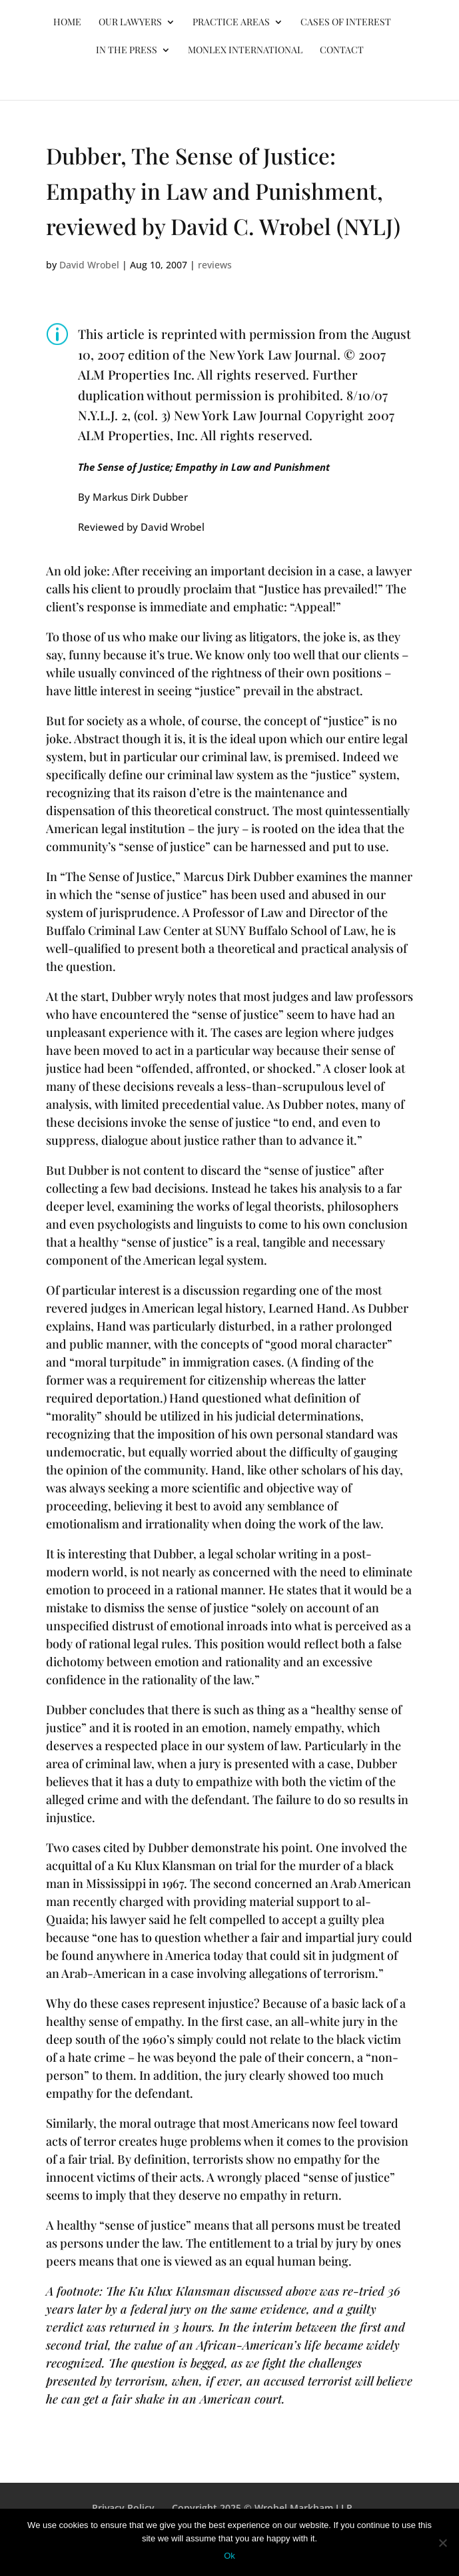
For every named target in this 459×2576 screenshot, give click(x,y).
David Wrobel (89, 264)
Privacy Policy (123, 2507)
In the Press (126, 50)
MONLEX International (245, 50)
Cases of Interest (345, 22)
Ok (229, 2556)
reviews (215, 264)
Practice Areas (231, 22)
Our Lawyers (130, 22)
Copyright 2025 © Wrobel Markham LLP (262, 2507)
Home (67, 22)
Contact (342, 50)
